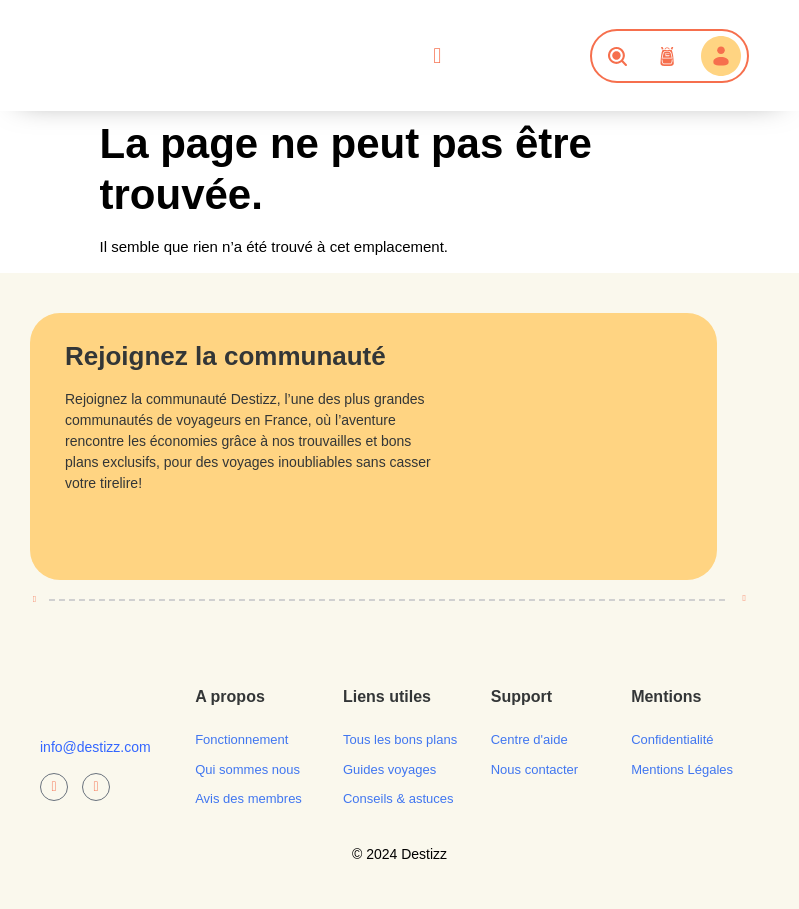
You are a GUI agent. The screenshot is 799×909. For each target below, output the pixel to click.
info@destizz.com (95, 747)
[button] (437, 56)
